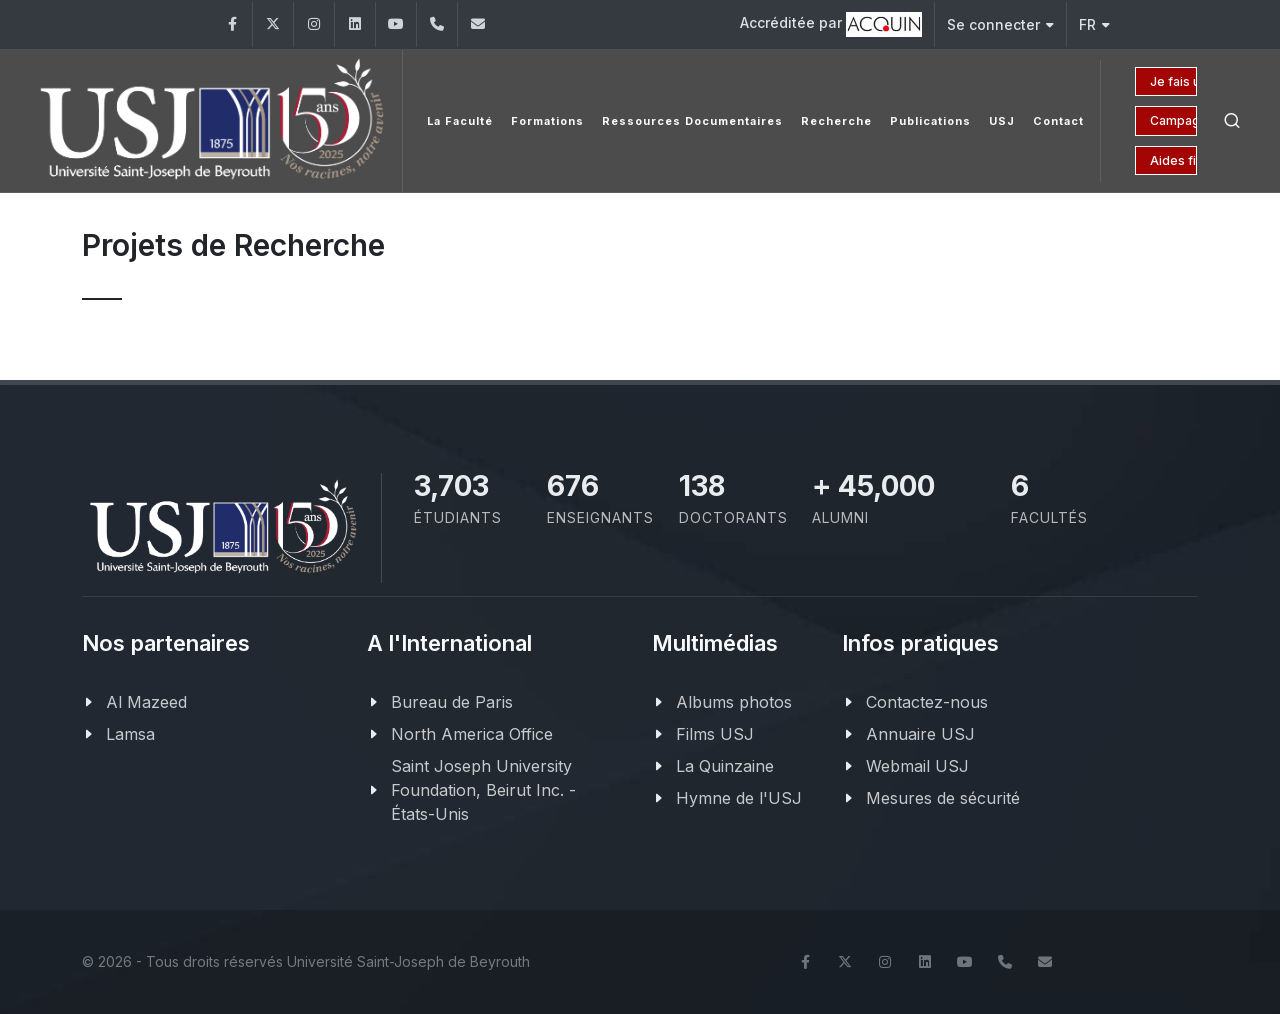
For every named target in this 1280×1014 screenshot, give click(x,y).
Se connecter (1000, 24)
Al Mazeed (146, 702)
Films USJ (715, 734)
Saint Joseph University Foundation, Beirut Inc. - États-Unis (483, 790)
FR (1094, 24)
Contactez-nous (927, 702)
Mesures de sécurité (943, 798)
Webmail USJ (917, 766)
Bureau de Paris (452, 702)
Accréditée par (831, 24)
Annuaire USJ (920, 734)
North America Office (472, 734)
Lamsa (130, 734)
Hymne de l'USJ (739, 798)
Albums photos (734, 702)
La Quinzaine (725, 766)
